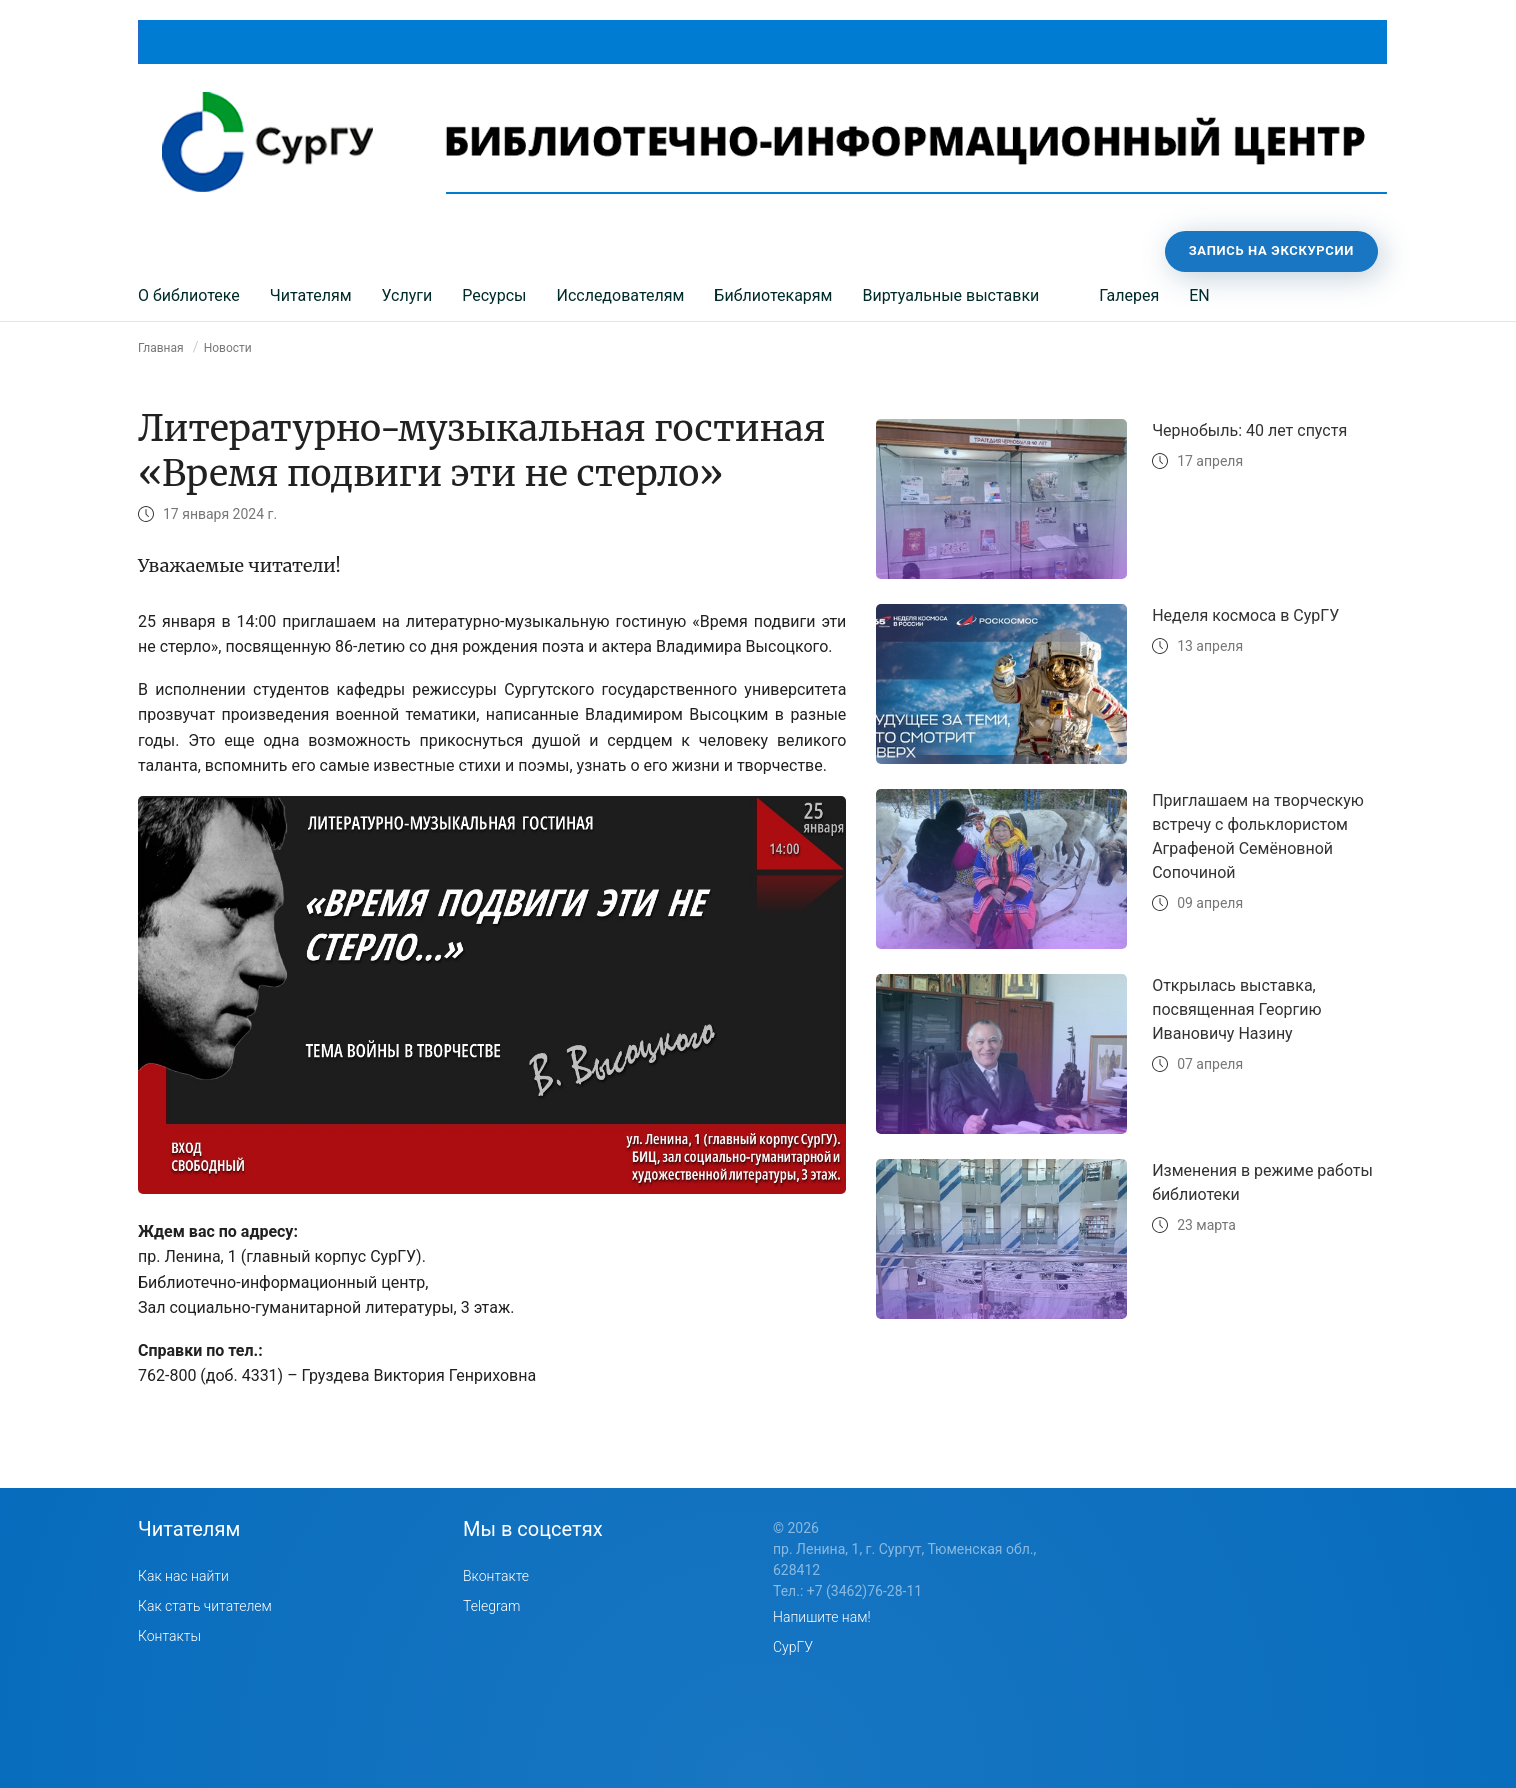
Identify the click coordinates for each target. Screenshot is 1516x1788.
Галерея (1129, 295)
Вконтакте (496, 1576)
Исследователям (620, 295)
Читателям (311, 295)
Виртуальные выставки (950, 295)
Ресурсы (494, 295)
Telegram (491, 1606)
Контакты (169, 1636)
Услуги (407, 295)
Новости (228, 348)
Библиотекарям (773, 295)
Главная (161, 348)
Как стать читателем (205, 1606)
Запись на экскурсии (1271, 250)
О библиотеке (189, 295)
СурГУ (793, 1647)
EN (1199, 295)
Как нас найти (183, 1576)
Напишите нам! (822, 1617)
